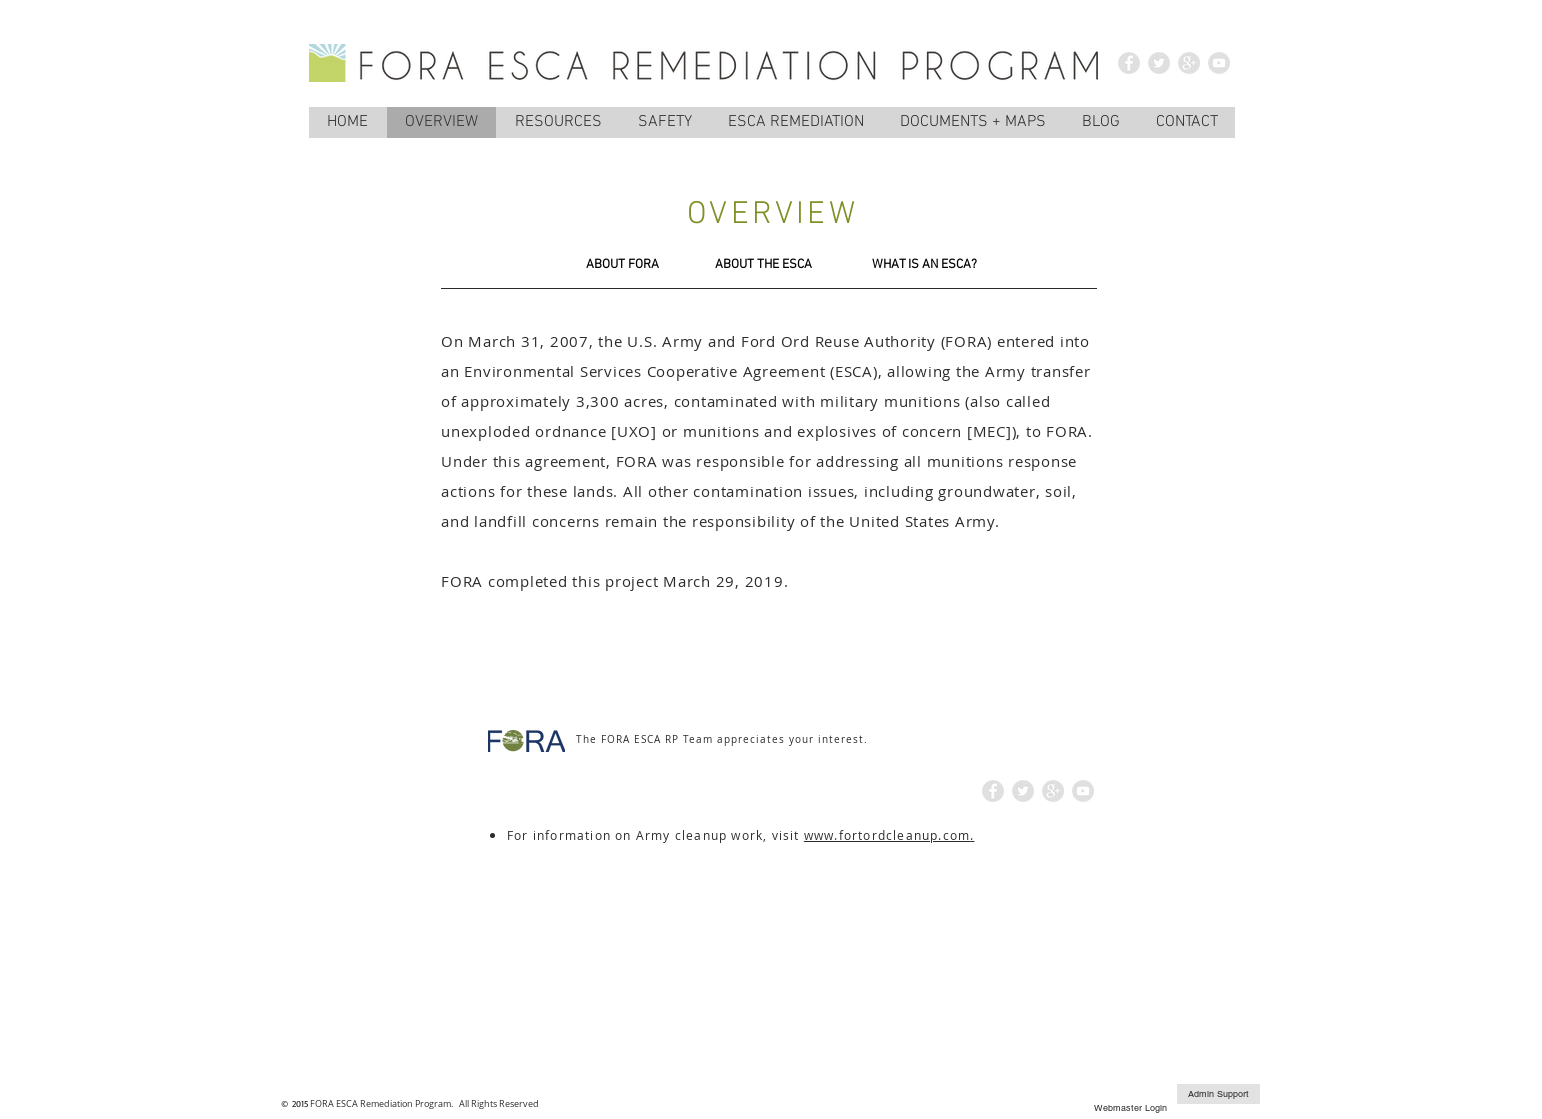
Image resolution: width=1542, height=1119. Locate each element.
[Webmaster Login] (1130, 1108)
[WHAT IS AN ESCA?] (924, 265)
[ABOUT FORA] (622, 265)
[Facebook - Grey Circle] (1129, 63)
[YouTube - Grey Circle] (1219, 63)
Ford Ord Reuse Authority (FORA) (866, 341)
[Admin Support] (1218, 1094)
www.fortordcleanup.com (887, 835)
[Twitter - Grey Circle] (1159, 63)
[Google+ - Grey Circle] (1189, 63)
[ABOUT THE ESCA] (763, 265)
